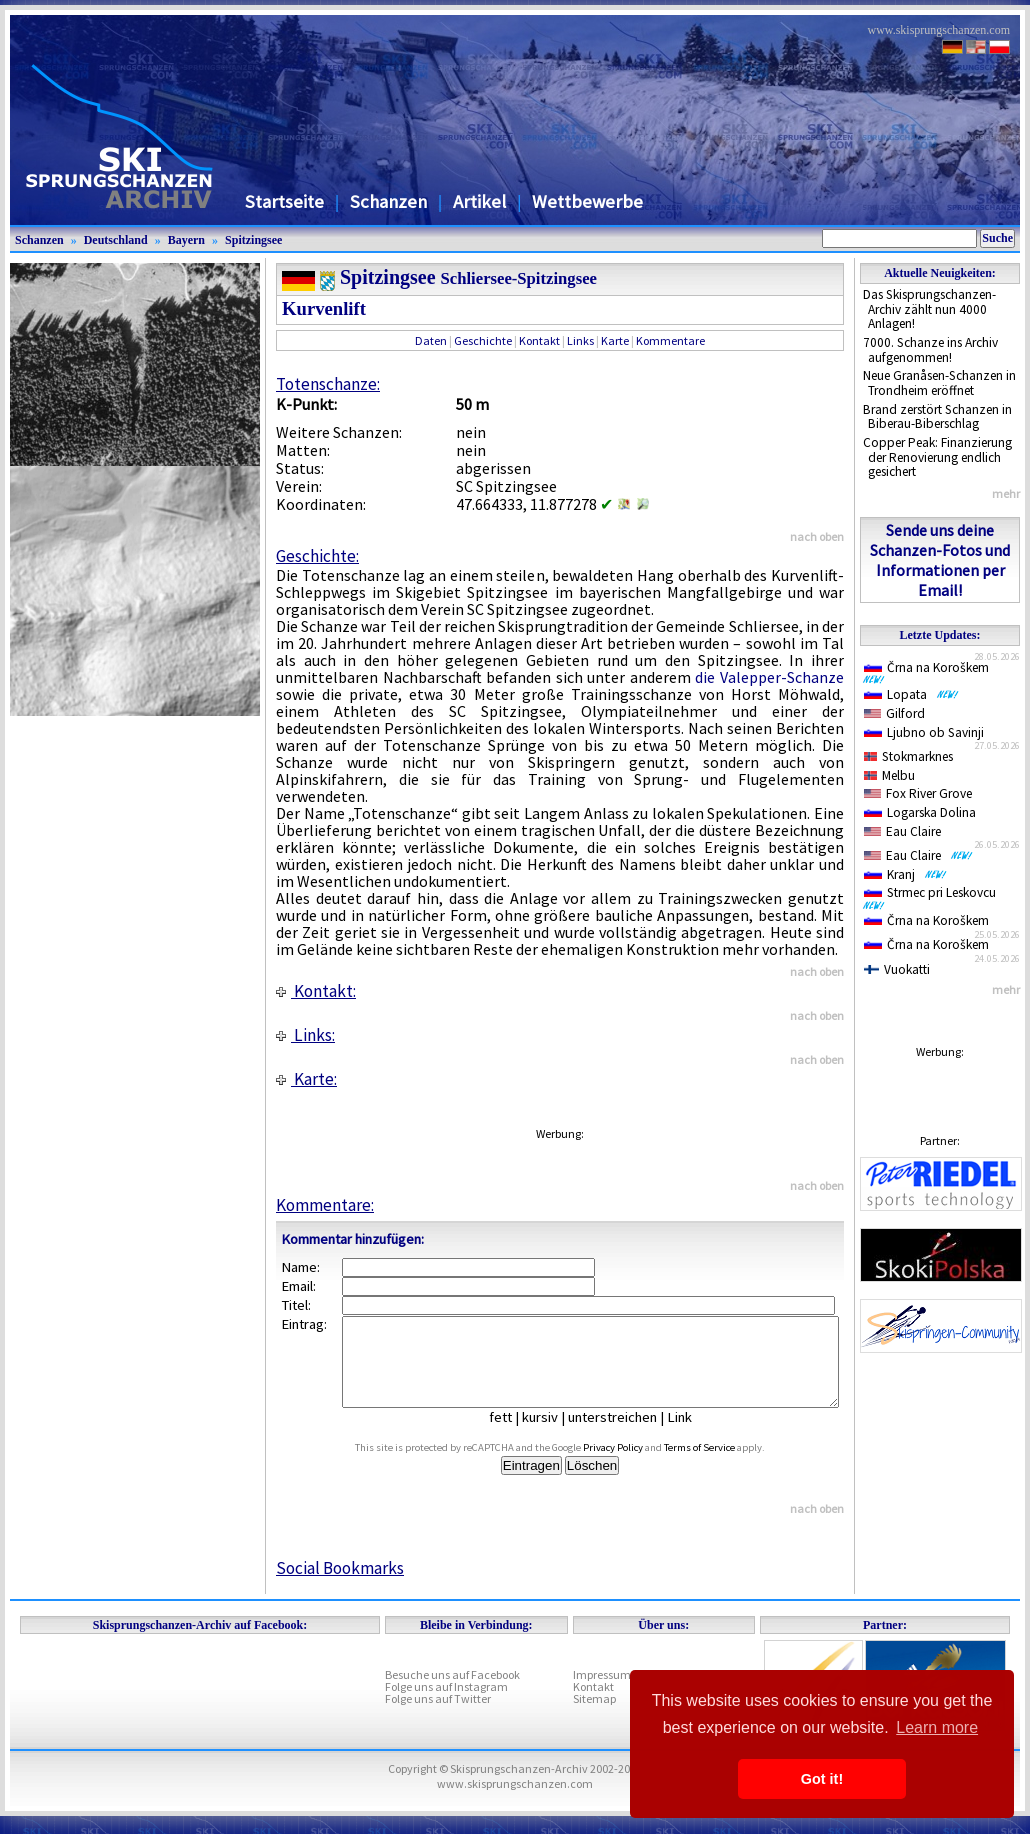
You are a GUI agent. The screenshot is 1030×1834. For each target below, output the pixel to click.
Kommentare (670, 340)
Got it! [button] (822, 1779)
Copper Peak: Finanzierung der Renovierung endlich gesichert (937, 457)
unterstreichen (627, 1435)
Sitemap (594, 1716)
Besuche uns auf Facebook (452, 1692)
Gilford (894, 713)
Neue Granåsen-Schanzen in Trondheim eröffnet (939, 383)
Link (694, 1435)
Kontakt (539, 340)
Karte (615, 340)
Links (580, 340)
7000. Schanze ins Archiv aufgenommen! (930, 350)
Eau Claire (902, 831)
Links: (305, 1035)
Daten (431, 340)
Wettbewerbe (587, 201)
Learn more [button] (937, 1727)
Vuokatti (897, 969)
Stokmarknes (908, 756)
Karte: (306, 1079)
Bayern (186, 240)
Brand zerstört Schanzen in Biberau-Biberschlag (937, 417)
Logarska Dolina (920, 812)
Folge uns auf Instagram (446, 1704)
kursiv (555, 1435)
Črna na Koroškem (930, 672)
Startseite (284, 201)
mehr (1006, 493)
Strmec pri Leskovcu (933, 897)
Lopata (911, 694)
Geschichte (483, 340)
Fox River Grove (918, 793)
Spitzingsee (253, 240)
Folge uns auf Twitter (438, 1716)
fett (515, 1435)
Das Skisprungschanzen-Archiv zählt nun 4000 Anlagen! (929, 309)
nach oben (817, 536)
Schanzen (388, 201)
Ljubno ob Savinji (924, 732)
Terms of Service (722, 1465)
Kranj (905, 874)
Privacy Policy (636, 1465)
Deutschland (116, 240)
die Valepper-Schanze (769, 677)
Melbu (889, 775)
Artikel (479, 201)
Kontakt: (316, 991)
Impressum (602, 1692)
